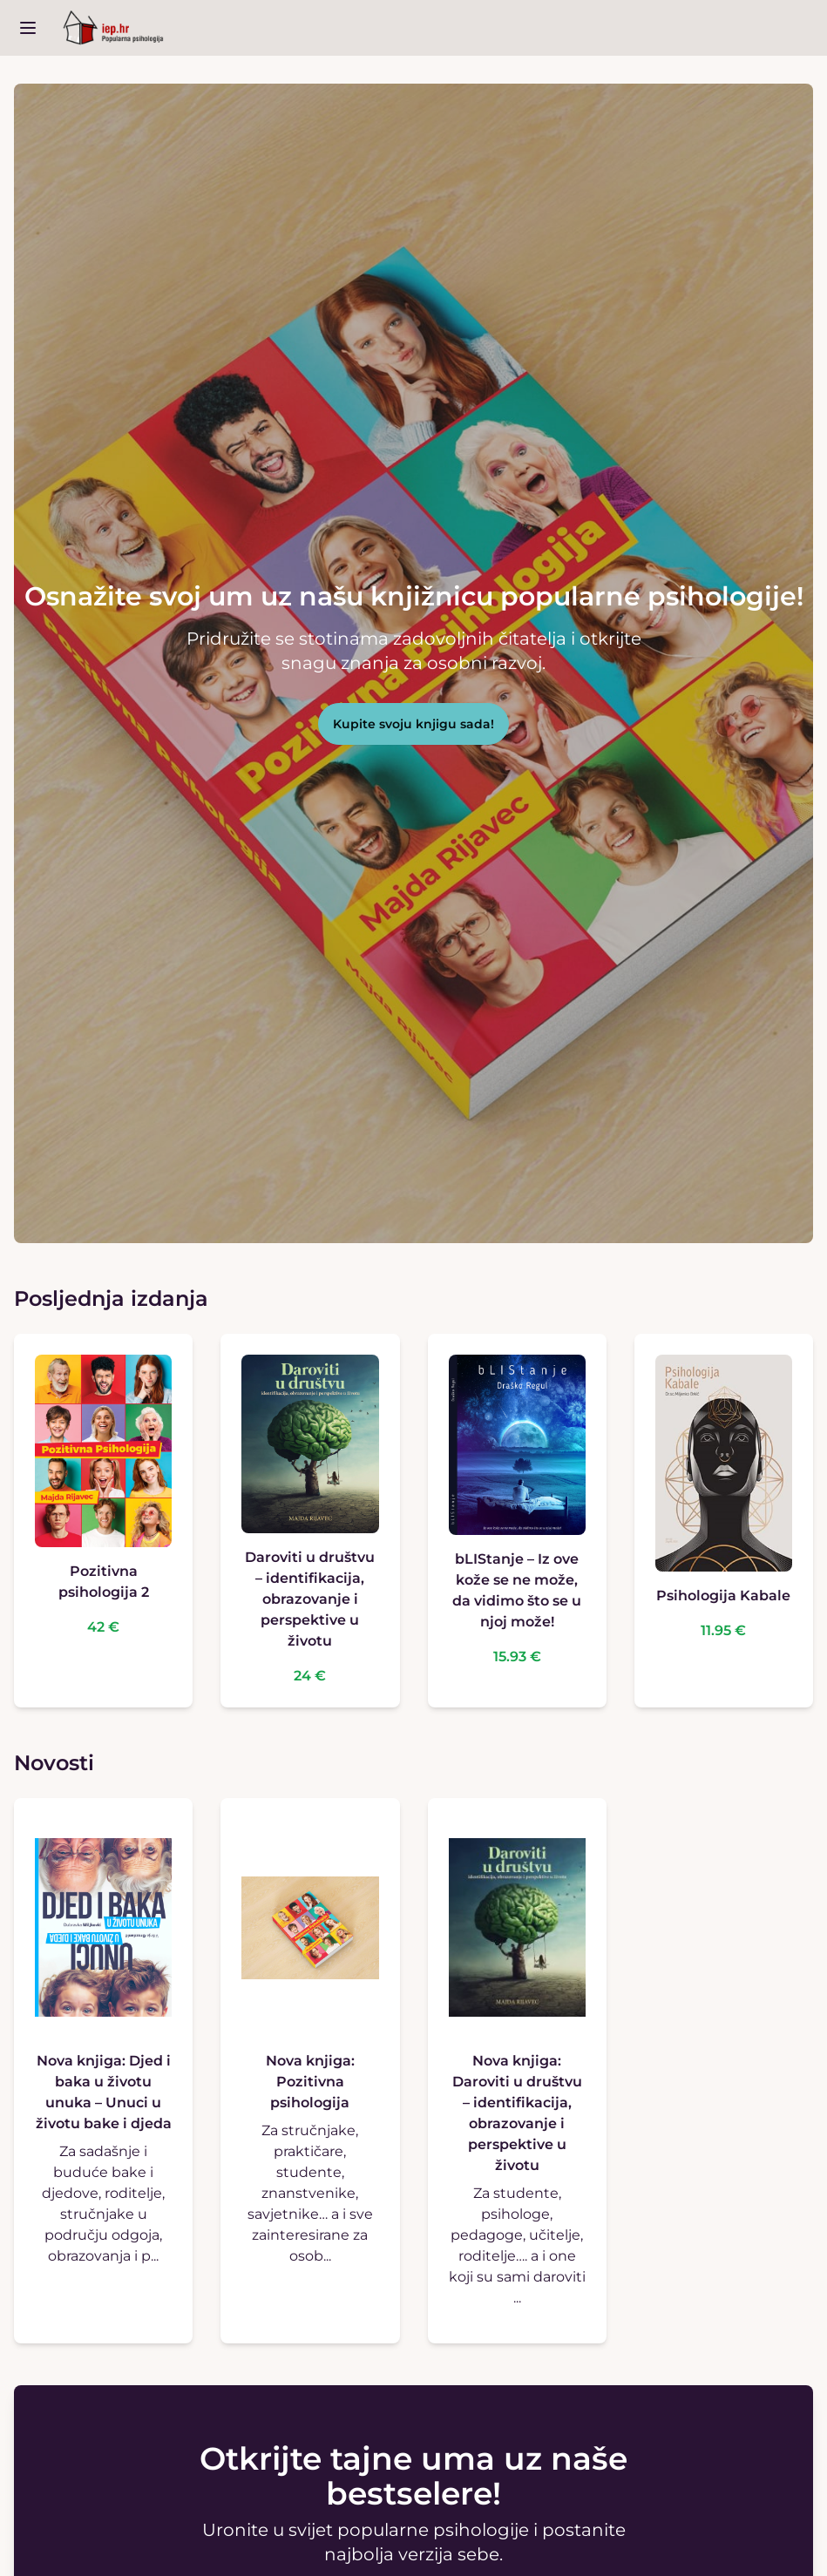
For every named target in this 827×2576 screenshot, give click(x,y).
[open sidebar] (28, 28)
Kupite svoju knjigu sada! (413, 724)
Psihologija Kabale (723, 1595)
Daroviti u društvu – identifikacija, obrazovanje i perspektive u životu (310, 1599)
